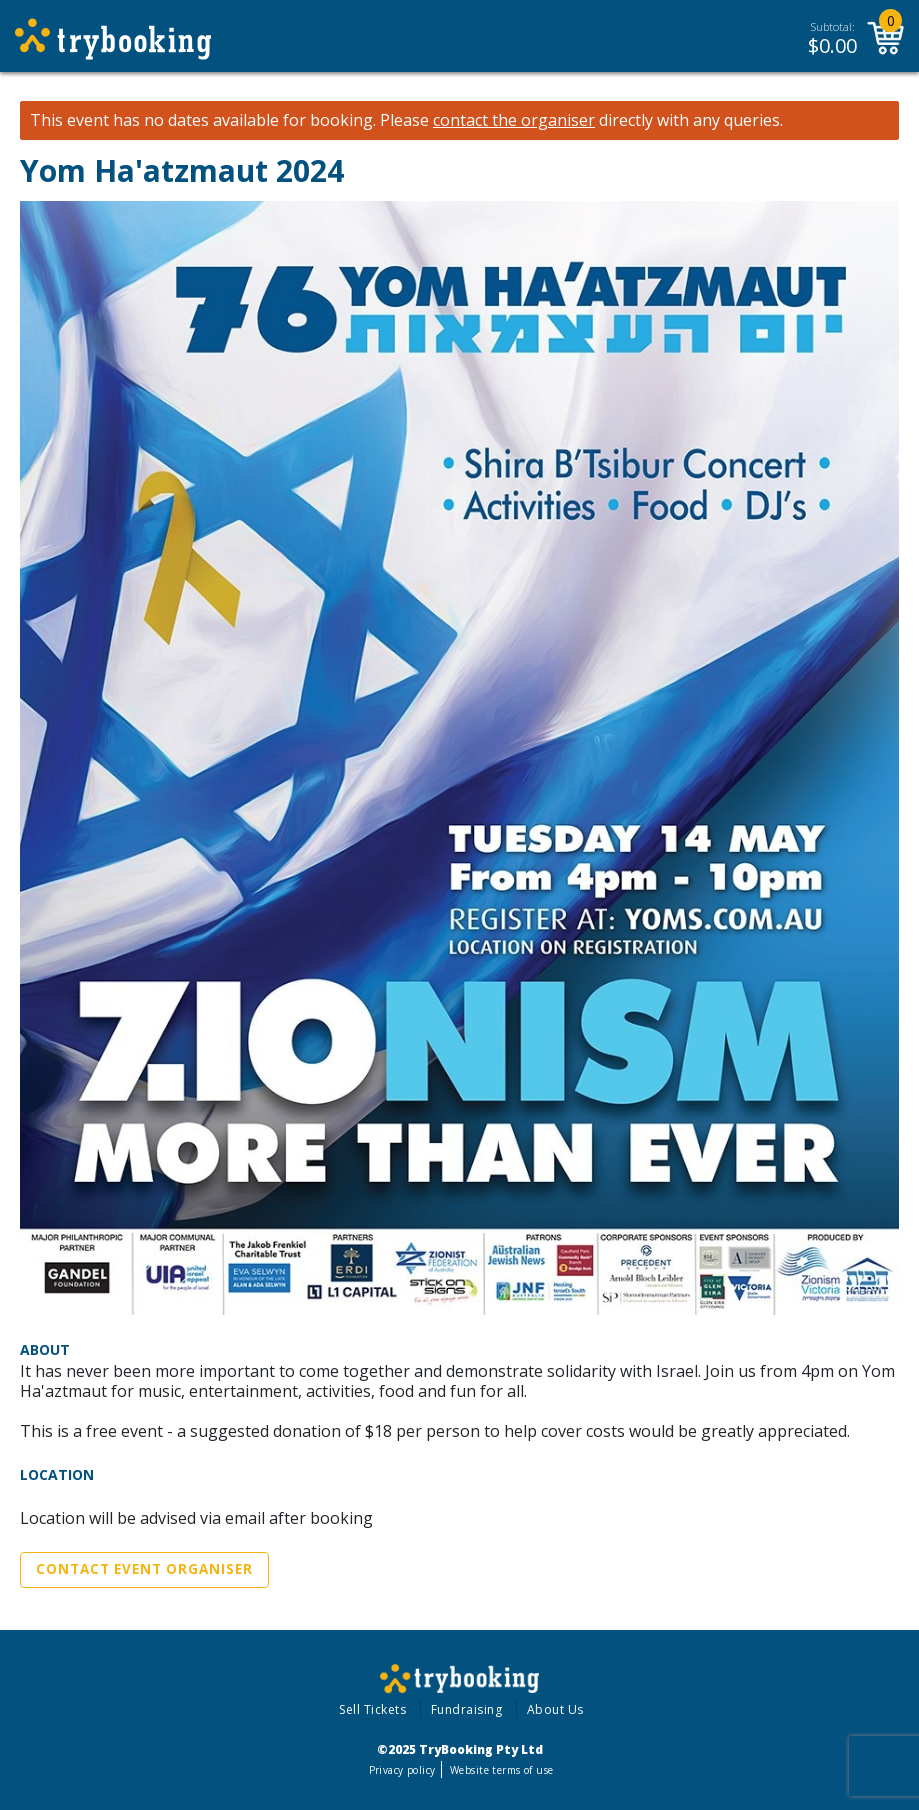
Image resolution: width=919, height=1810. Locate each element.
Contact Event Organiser (144, 1569)
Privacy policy (402, 1770)
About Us (555, 1709)
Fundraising (467, 1709)
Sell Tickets (372, 1709)
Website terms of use (501, 1770)
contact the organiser (514, 120)
